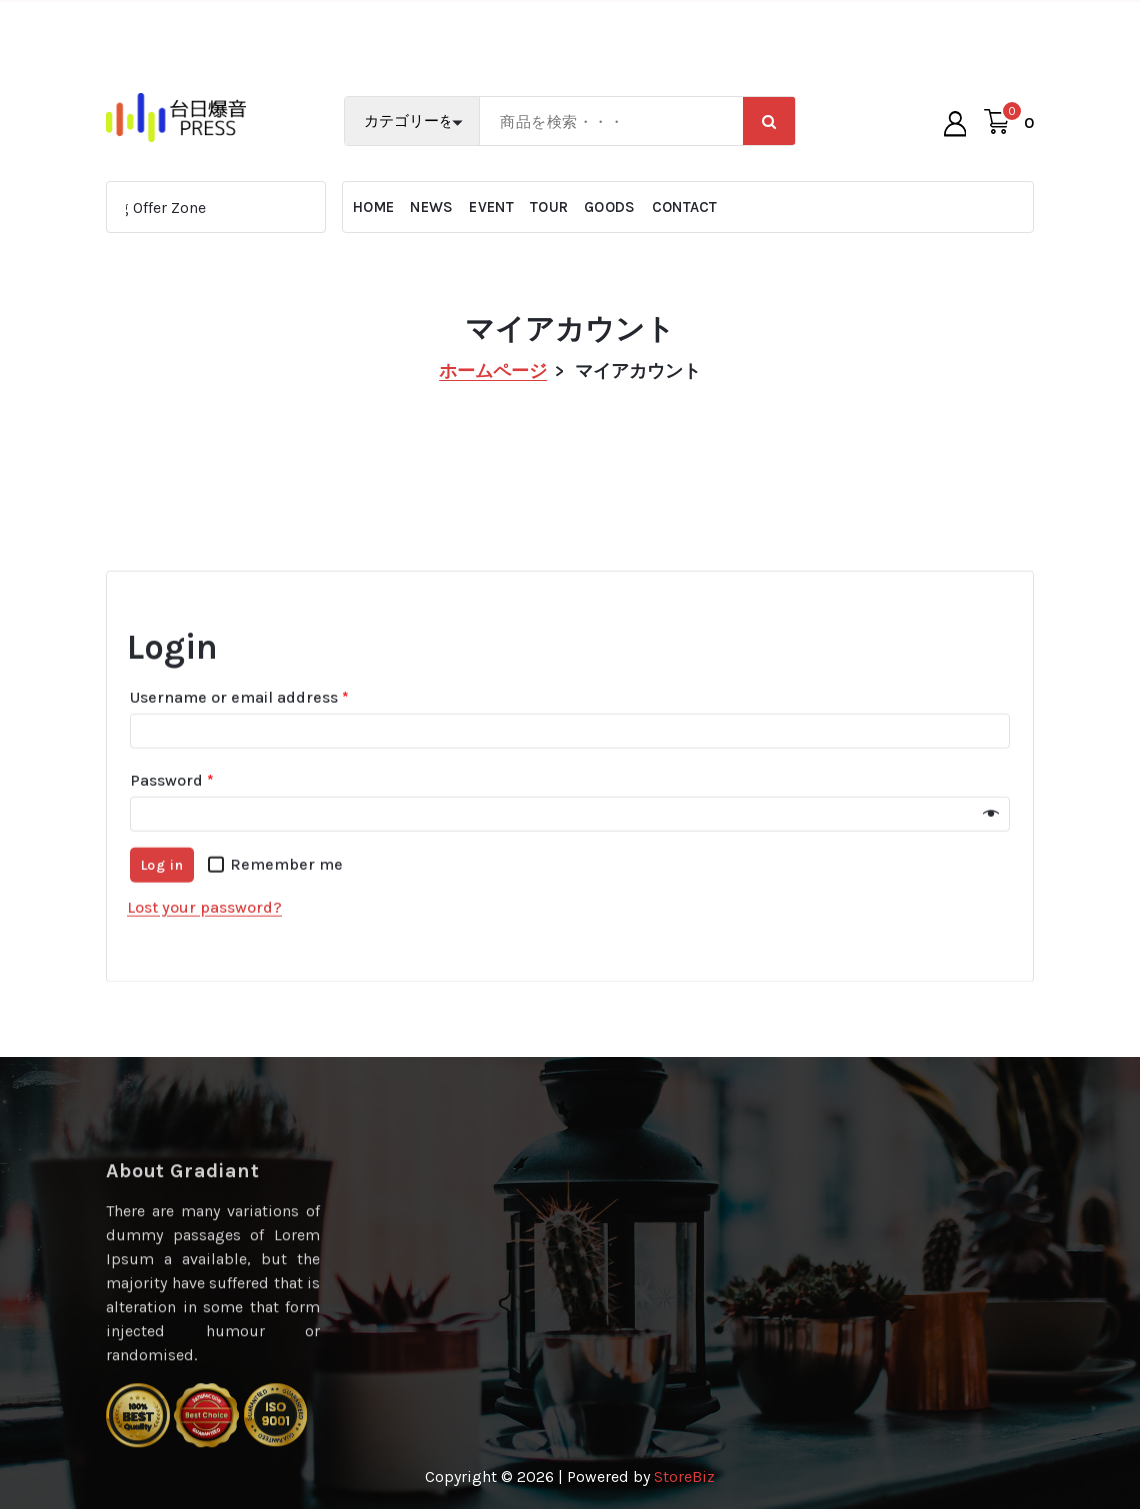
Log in (162, 906)
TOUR (549, 207)
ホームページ (493, 371)
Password (172, 821)
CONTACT (685, 207)
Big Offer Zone (163, 207)
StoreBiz (684, 1476)
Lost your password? (204, 948)
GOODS (610, 207)
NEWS (431, 207)
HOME (373, 207)
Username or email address (239, 738)
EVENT (491, 207)
